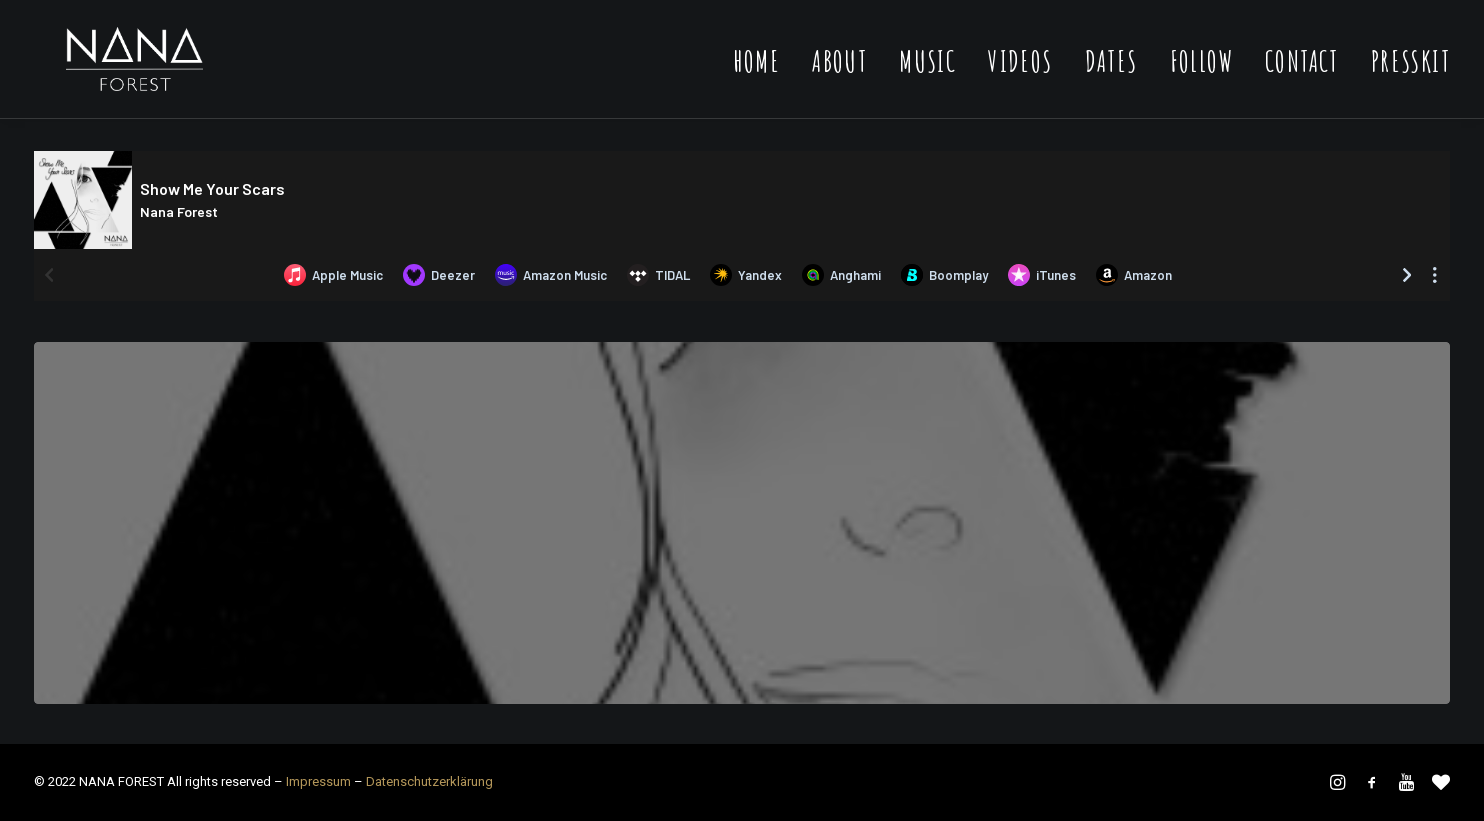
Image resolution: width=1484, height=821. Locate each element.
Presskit (1410, 79)
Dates (1111, 79)
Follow (1201, 79)
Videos (1020, 79)
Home (757, 79)
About (839, 79)
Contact (1302, 79)
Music (927, 79)
